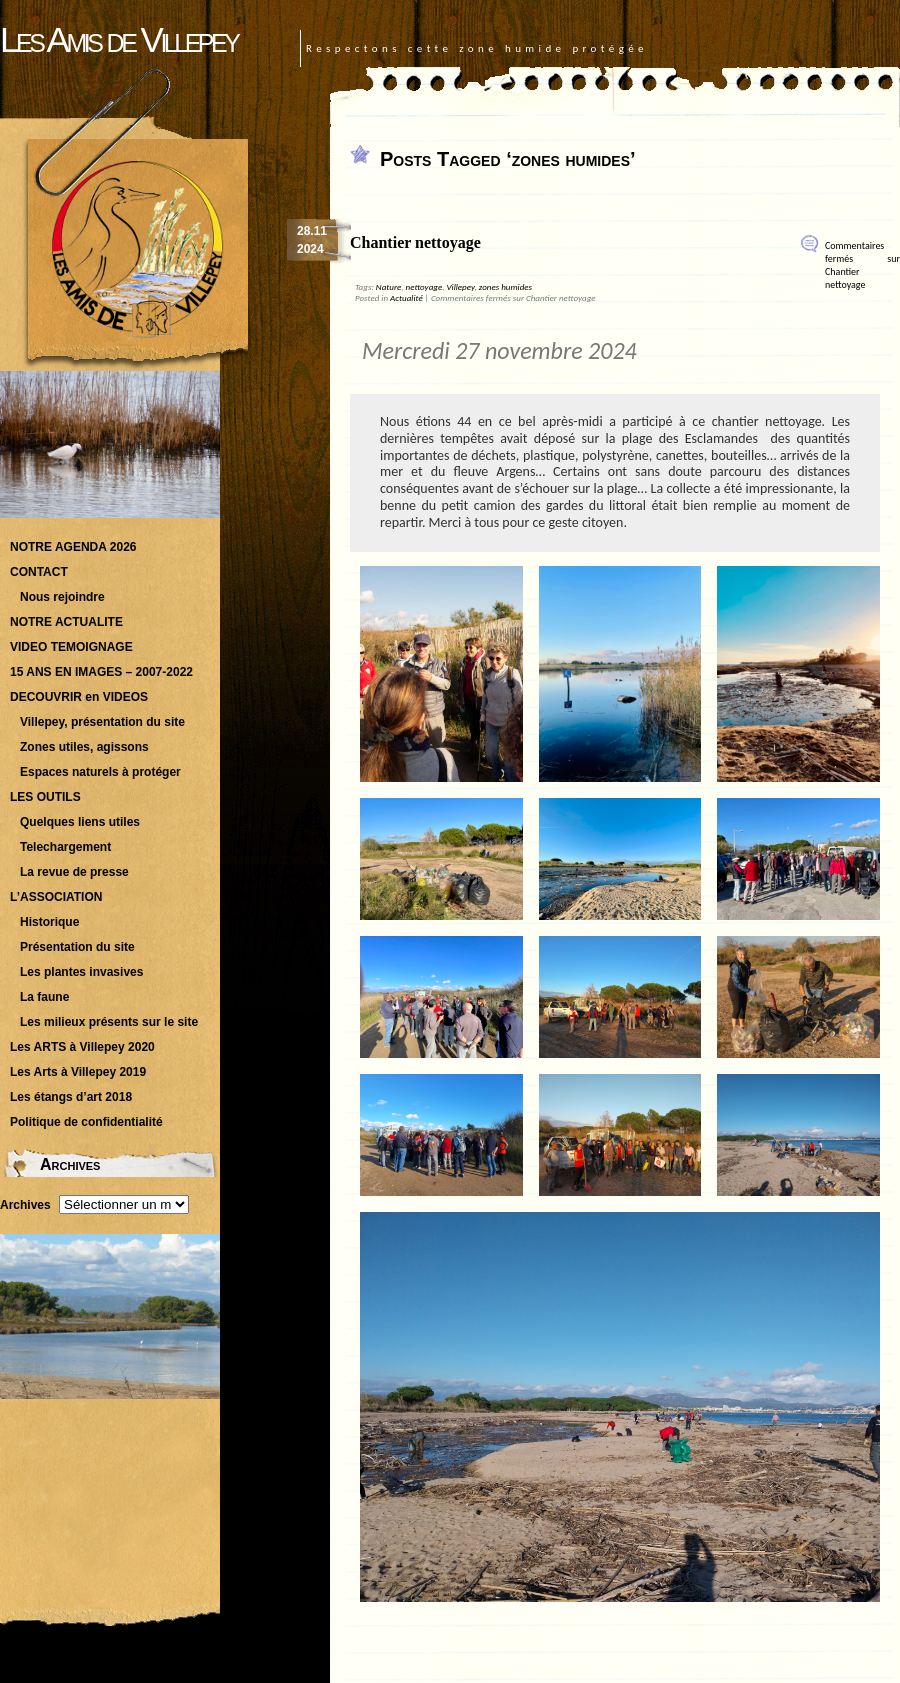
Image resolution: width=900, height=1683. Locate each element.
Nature (388, 286)
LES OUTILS (45, 797)
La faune (44, 997)
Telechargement (65, 847)
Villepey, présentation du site (102, 722)
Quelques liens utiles (80, 822)
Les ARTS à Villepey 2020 (82, 1047)
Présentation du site (77, 947)
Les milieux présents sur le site (109, 1022)
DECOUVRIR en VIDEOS (79, 697)
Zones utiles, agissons (84, 747)
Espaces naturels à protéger (100, 772)
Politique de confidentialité (86, 1122)
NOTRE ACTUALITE (66, 622)
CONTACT (39, 572)
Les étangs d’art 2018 (71, 1097)
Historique (49, 922)
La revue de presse (74, 872)
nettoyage (424, 286)
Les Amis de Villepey (118, 39)
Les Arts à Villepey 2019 (78, 1072)
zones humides (505, 286)
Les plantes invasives (81, 972)
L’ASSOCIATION (56, 897)
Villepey (460, 286)
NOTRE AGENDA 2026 (73, 547)
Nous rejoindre (62, 597)
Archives (25, 1205)
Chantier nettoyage (415, 242)
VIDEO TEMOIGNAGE (71, 647)
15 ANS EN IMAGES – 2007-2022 (101, 672)
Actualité (406, 297)
